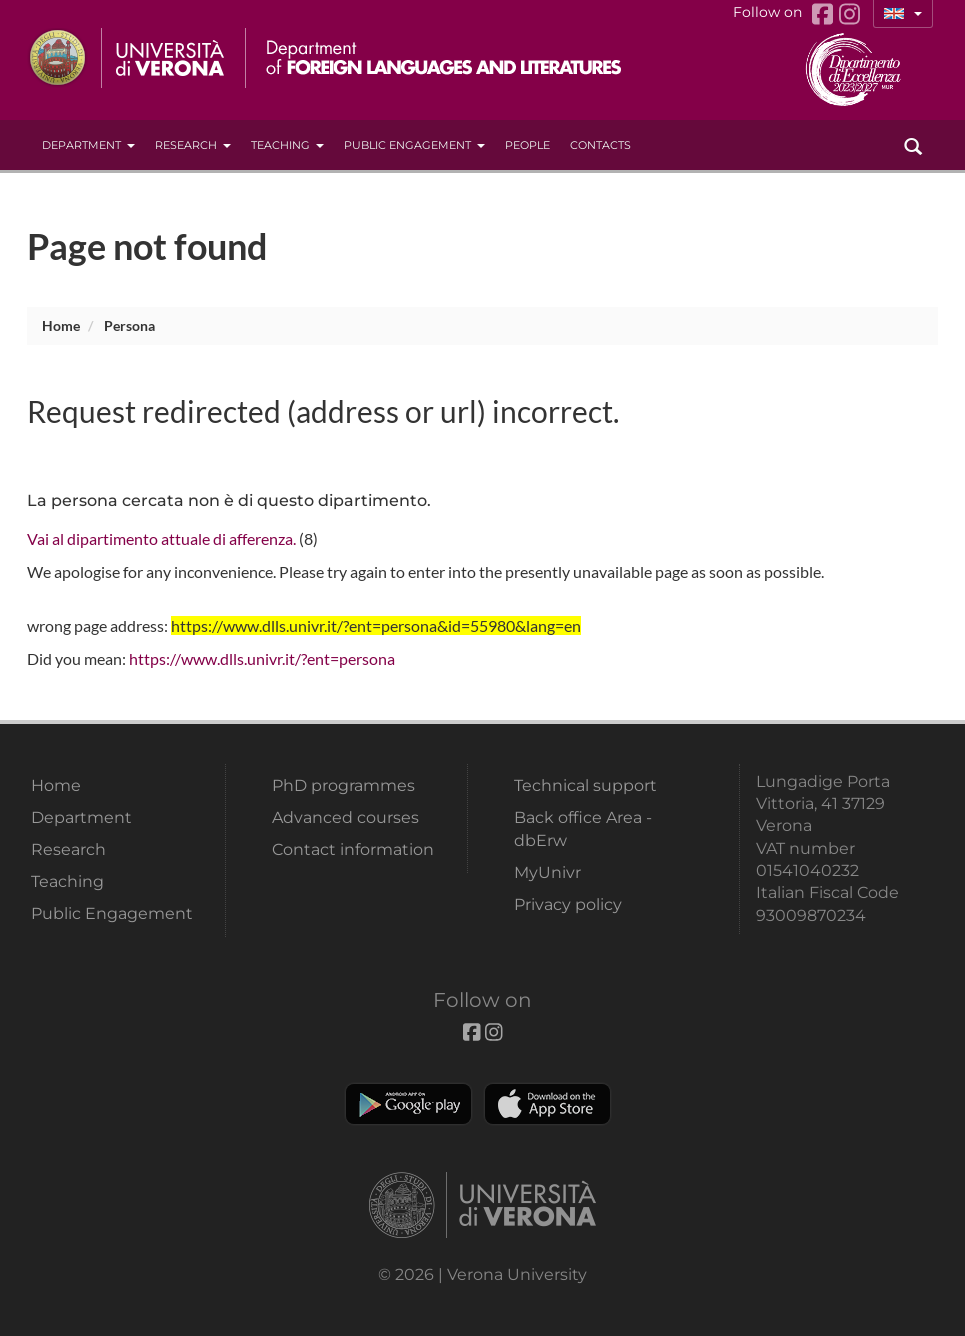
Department (88, 145)
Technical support (585, 785)
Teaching (287, 145)
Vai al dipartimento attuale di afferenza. (161, 538)
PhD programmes (343, 785)
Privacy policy (568, 904)
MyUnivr (547, 872)
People (527, 145)
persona (129, 325)
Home (61, 325)
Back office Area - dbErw (583, 828)
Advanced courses (345, 817)
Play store (408, 1104)
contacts (600, 145)
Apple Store (547, 1104)
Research (193, 145)
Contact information (353, 849)
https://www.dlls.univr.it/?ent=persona (262, 658)
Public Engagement (414, 145)
